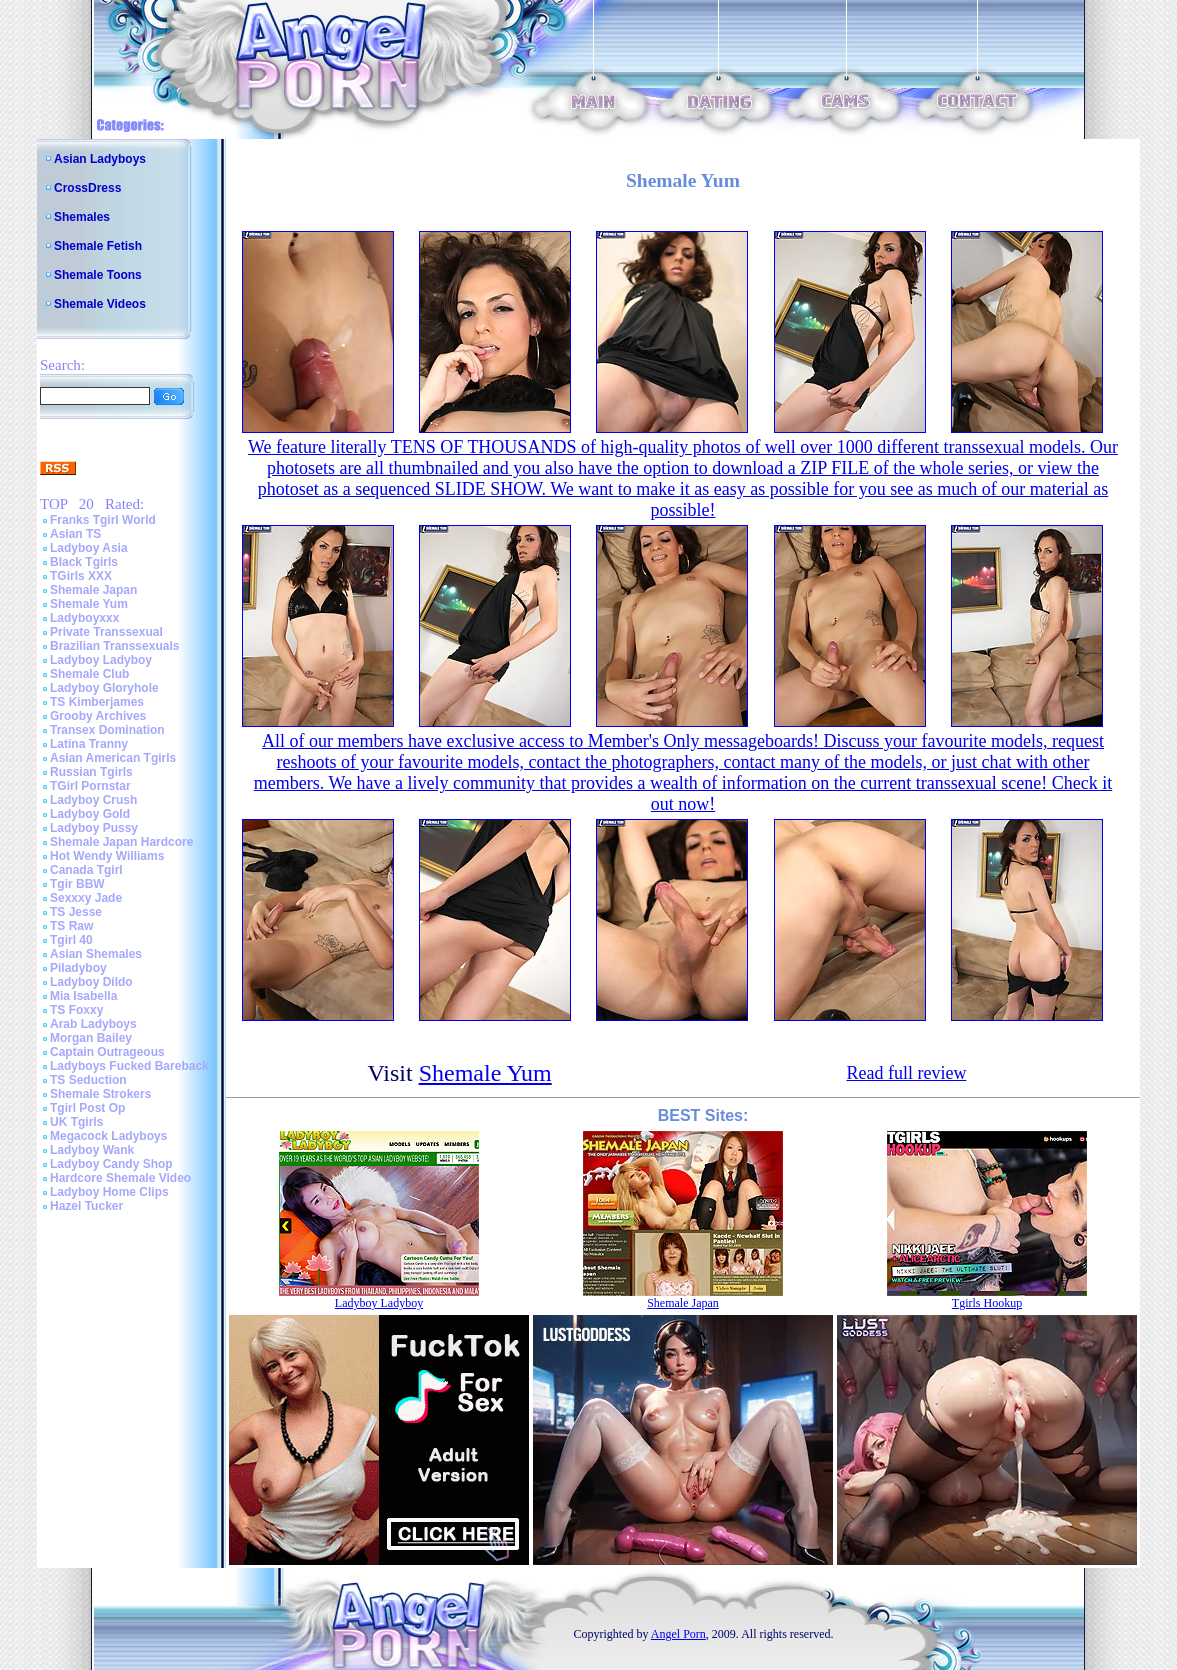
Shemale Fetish (98, 246)
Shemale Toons (98, 275)
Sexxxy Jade (86, 898)
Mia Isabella (83, 996)
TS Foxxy (76, 1010)
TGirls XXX (81, 576)
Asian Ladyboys (100, 159)
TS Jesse (76, 912)
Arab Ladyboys (93, 1024)
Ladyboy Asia (89, 548)
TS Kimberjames (97, 702)
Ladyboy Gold (90, 814)
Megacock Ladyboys (108, 1136)
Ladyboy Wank (92, 1150)
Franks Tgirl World (103, 520)
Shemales (82, 217)
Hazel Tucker (86, 1206)
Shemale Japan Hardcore (121, 842)
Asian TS (75, 534)
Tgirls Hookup (987, 1303)
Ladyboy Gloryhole (104, 688)
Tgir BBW (77, 884)
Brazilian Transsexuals (114, 646)
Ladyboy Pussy (94, 828)
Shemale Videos (100, 304)
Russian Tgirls (91, 772)
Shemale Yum (89, 604)
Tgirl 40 (71, 940)
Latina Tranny (89, 744)
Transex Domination (107, 730)
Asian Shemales (96, 954)
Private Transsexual (106, 632)
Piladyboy (78, 968)
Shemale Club (89, 674)
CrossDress (87, 188)
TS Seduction (88, 1080)
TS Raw (71, 926)
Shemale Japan (93, 590)
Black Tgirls (84, 562)
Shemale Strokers (100, 1094)
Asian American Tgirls (113, 758)
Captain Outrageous (107, 1052)
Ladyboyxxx (84, 618)
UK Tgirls (76, 1122)
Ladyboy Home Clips (109, 1192)
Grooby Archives (98, 716)
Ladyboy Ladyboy (101, 660)
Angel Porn (678, 1634)
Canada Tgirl (86, 870)
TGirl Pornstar (90, 786)
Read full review (906, 1073)
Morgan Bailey (91, 1038)
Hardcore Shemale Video (120, 1178)
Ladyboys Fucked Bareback (129, 1066)
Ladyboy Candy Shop (111, 1164)
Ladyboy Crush (93, 800)
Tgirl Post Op (87, 1108)
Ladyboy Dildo (91, 982)
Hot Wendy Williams (107, 856)
